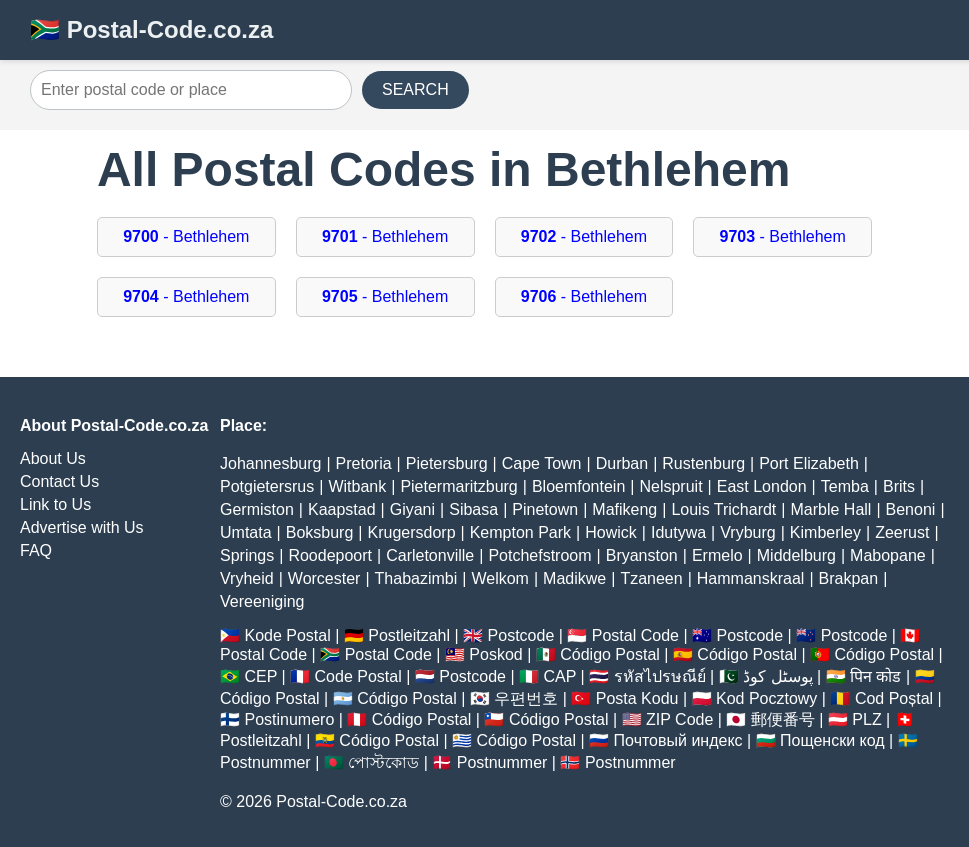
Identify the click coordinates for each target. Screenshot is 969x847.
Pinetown (545, 509)
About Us (53, 458)
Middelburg (796, 555)
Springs (247, 555)
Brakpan (849, 578)
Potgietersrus (267, 486)
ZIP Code (679, 719)
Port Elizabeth (809, 463)
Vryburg (747, 532)
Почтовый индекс (678, 740)
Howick (611, 532)
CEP (260, 676)
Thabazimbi (416, 578)
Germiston (257, 509)
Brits (899, 486)
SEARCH (415, 89)
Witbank (357, 486)
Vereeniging (262, 601)
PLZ (866, 719)
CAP (559, 676)
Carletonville (430, 555)
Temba (845, 486)
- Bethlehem (186, 236)
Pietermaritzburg (458, 486)
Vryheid (247, 578)
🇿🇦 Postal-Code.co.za (151, 29)
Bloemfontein (578, 486)
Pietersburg (447, 463)
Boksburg (320, 532)
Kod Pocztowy (766, 698)
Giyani (412, 509)
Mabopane (888, 555)
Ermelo (717, 555)
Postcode (521, 635)
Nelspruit (670, 486)
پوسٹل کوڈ (777, 676)
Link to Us (55, 504)
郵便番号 (783, 719)
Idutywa (678, 532)
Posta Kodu (637, 698)
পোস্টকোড (383, 762)
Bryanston (642, 555)
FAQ (36, 550)
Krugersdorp (411, 532)
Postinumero (289, 719)
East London (762, 486)
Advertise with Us (82, 527)
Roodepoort (330, 555)
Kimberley (825, 532)
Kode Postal (287, 635)
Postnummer (265, 762)
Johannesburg (270, 463)
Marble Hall (830, 509)
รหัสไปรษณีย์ (660, 676)
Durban (622, 463)
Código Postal (610, 654)
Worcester (324, 578)
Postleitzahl (409, 635)
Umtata (246, 532)
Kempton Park (520, 532)
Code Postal (358, 676)
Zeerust (902, 532)
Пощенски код (832, 740)
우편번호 (526, 698)
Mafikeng (624, 509)
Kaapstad (342, 509)
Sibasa (473, 509)
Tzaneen (651, 578)
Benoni (911, 509)
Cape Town (542, 463)
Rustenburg (703, 463)
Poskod (495, 654)
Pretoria (364, 463)
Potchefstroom (539, 555)
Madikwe (574, 578)
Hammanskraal (751, 578)
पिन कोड (875, 676)
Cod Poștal (894, 698)
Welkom (500, 578)
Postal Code (635, 635)
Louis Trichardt (723, 509)
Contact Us (59, 481)
